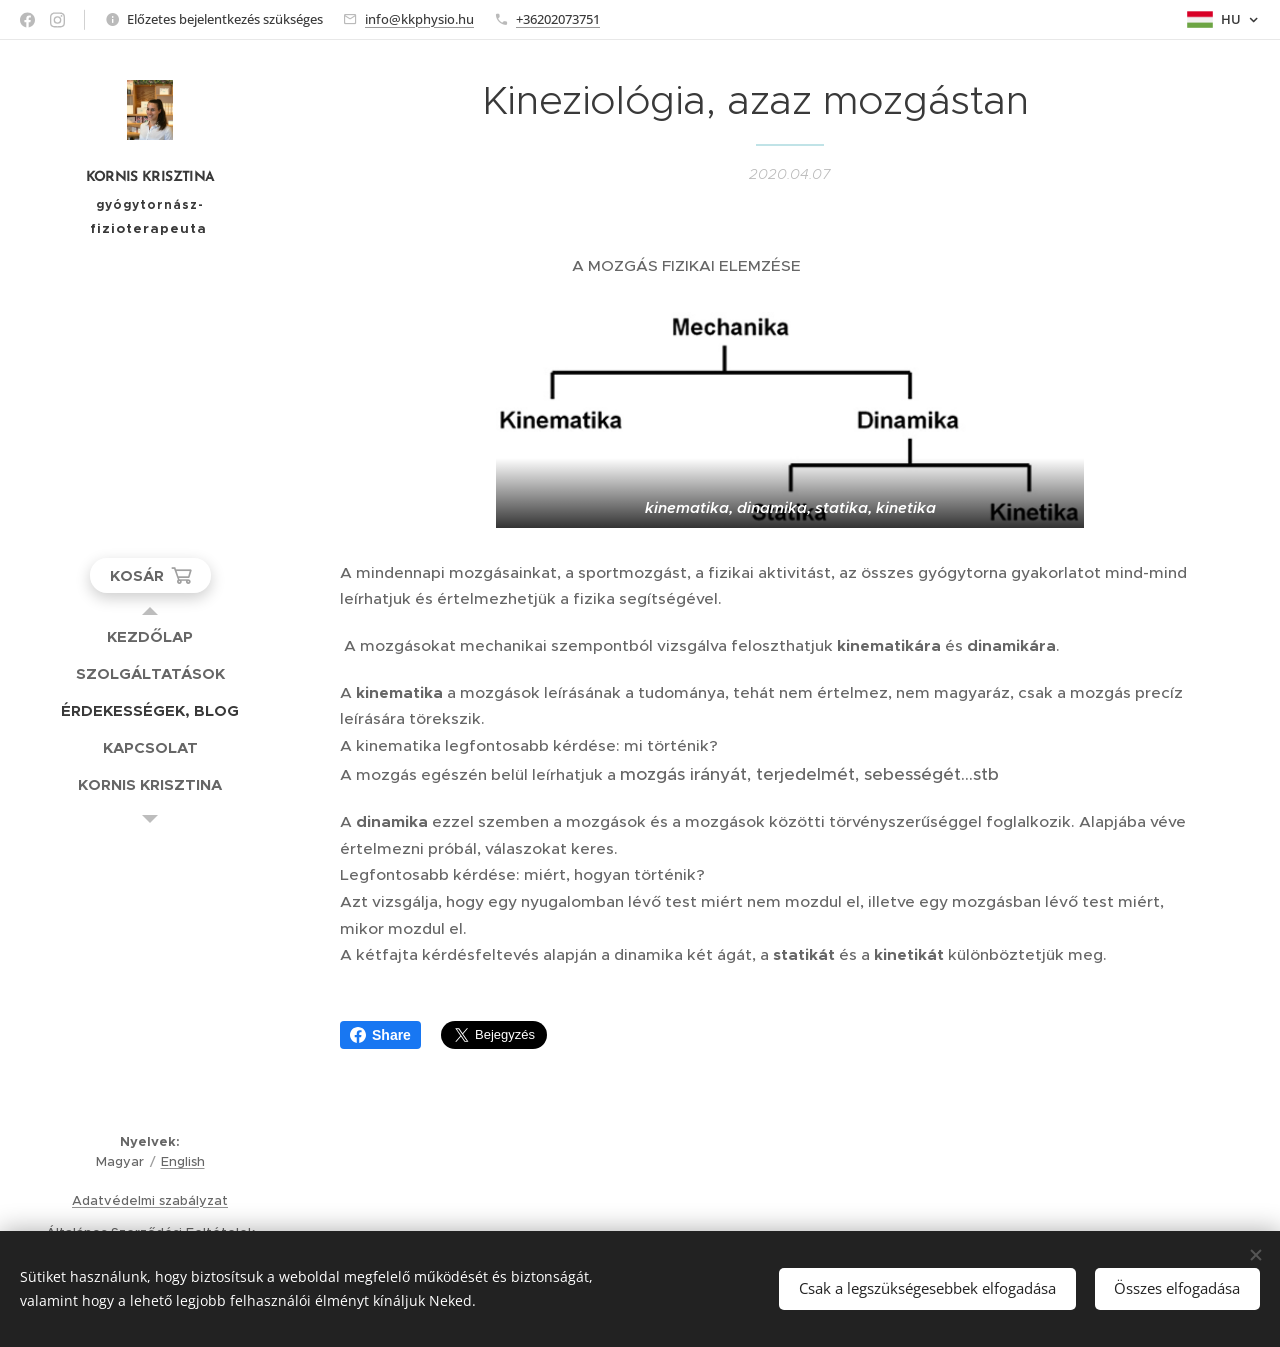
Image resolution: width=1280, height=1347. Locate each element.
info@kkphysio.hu (419, 19)
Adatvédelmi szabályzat (150, 1200)
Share (380, 1035)
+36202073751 (558, 19)
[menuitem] (150, 636)
